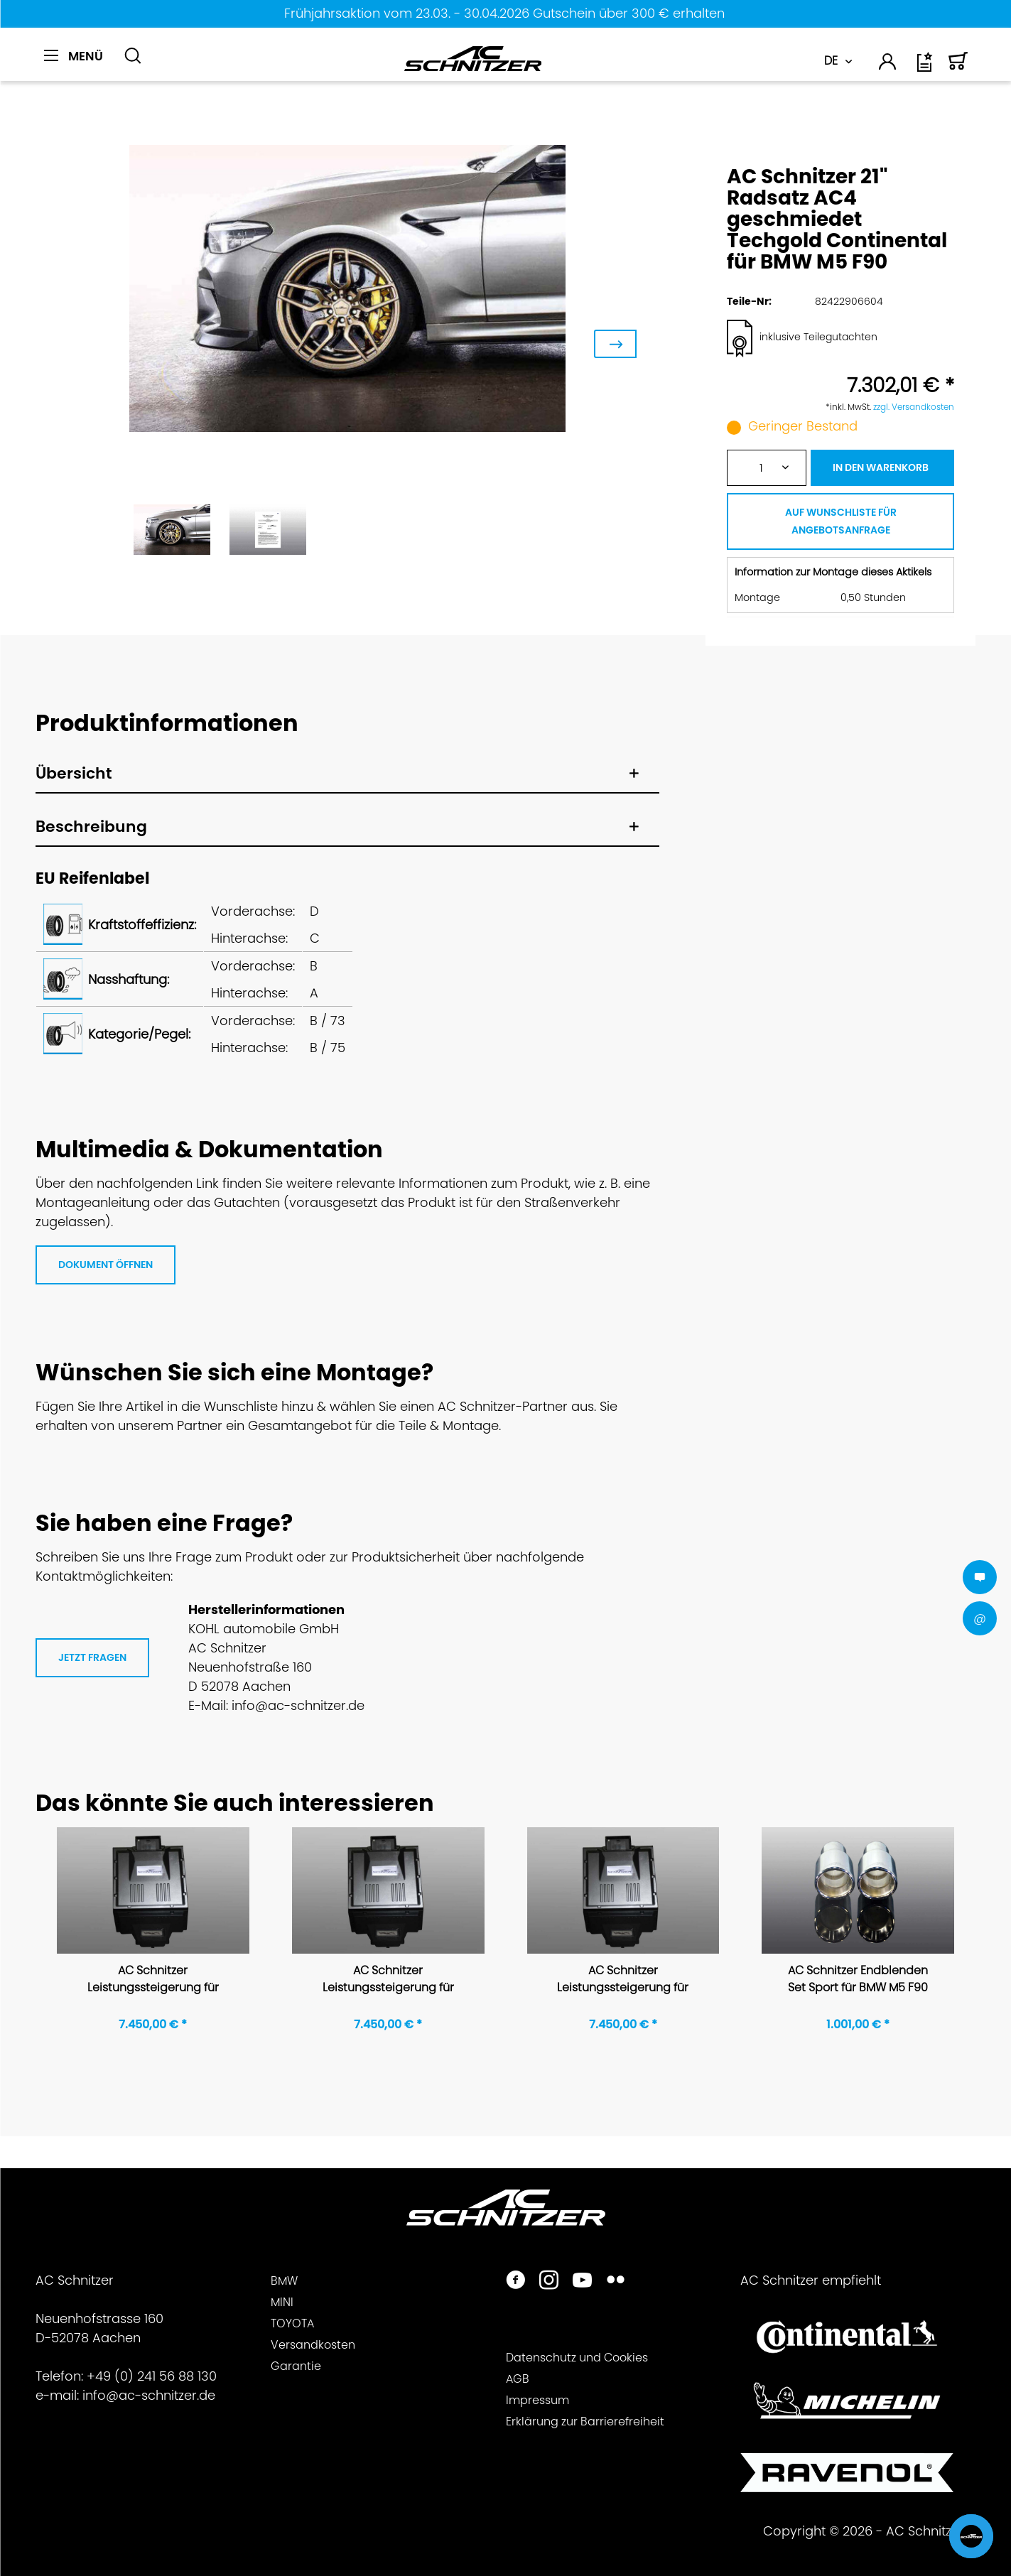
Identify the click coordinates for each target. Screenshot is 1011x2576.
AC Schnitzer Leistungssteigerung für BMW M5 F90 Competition (388, 1980)
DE (831, 61)
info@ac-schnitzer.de (148, 2395)
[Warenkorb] (958, 67)
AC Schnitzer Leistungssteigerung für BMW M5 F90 (153, 1980)
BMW (284, 2281)
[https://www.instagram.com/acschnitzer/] (548, 2281)
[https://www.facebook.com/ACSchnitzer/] (515, 2281)
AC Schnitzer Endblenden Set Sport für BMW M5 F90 (858, 1979)
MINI (282, 2302)
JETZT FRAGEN (92, 1657)
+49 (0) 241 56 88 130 (152, 2376)
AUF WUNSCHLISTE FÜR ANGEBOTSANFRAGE (841, 521)
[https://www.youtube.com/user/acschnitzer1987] (582, 2281)
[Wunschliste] (925, 67)
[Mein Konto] (888, 64)
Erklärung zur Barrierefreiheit (585, 2421)
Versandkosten (313, 2345)
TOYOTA (292, 2323)
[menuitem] (78, 64)
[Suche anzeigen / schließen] (132, 56)
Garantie (296, 2366)
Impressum (537, 2400)
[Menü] (74, 56)
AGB (517, 2379)
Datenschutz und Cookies (577, 2357)
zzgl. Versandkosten (913, 407)
